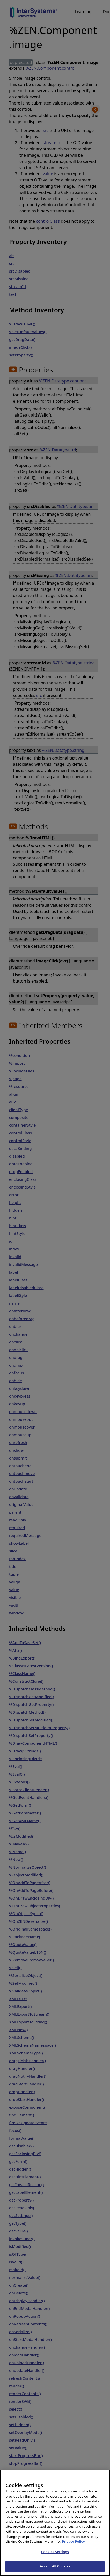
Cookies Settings (55, 2560)
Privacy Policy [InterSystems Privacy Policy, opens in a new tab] (73, 2550)
